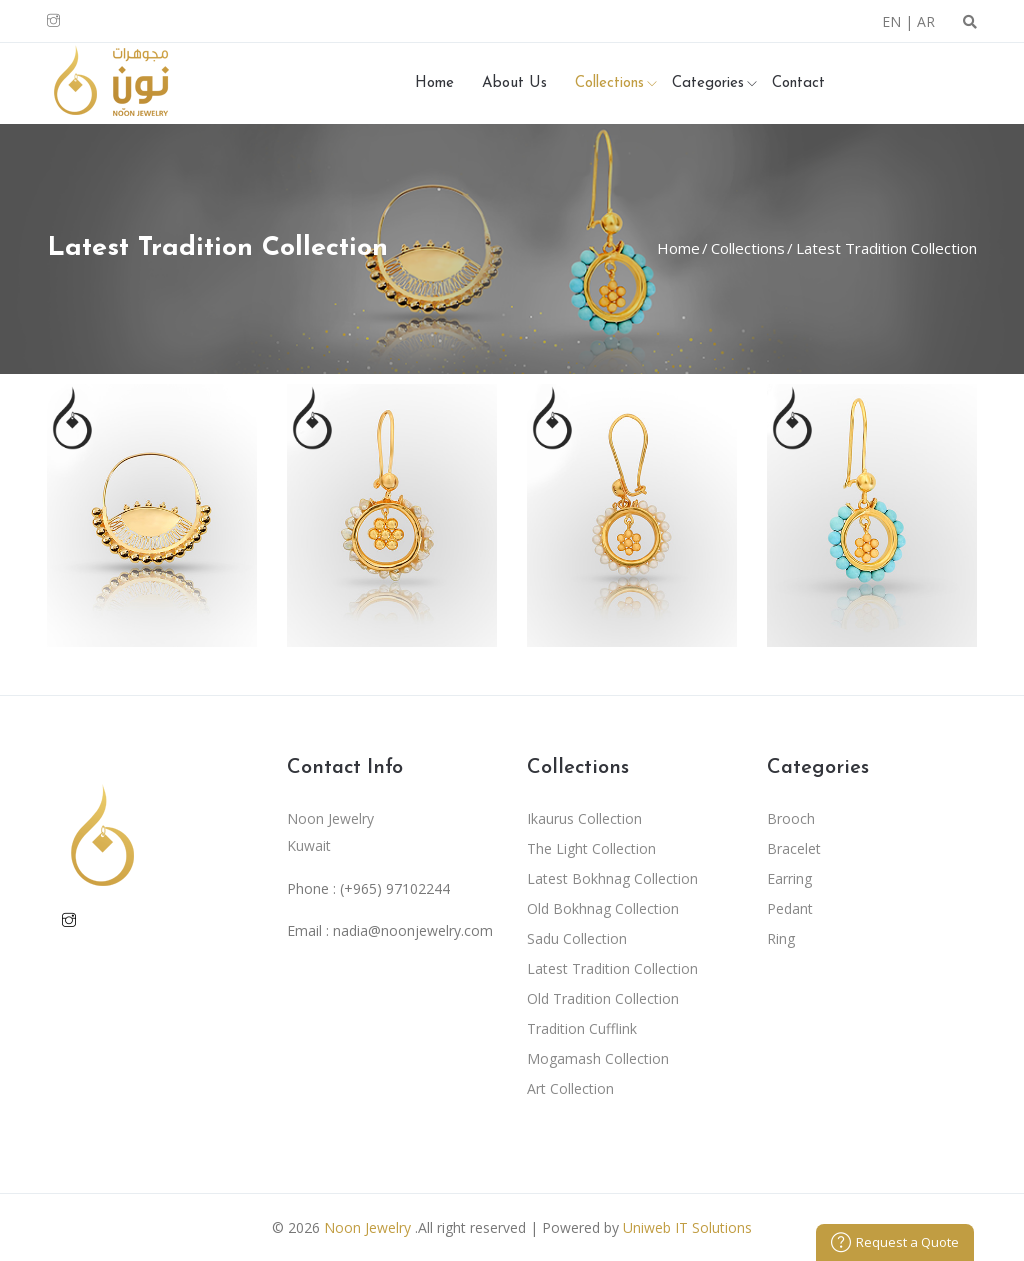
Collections (746, 248)
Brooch (791, 818)
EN (891, 21)
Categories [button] (708, 83)
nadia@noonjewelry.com (413, 930)
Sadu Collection (577, 938)
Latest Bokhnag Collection (612, 878)
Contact (798, 83)
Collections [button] (609, 83)
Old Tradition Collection (603, 998)
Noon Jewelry (367, 1227)
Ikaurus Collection (584, 818)
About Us (514, 83)
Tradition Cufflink (582, 1028)
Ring (781, 938)
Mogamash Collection (598, 1058)
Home (434, 83)
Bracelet (794, 848)
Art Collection (570, 1088)
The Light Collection (591, 848)
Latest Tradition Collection (884, 248)
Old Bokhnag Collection (603, 908)
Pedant (790, 908)
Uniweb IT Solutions (687, 1227)
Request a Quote (895, 1242)
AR (926, 21)
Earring (789, 878)
